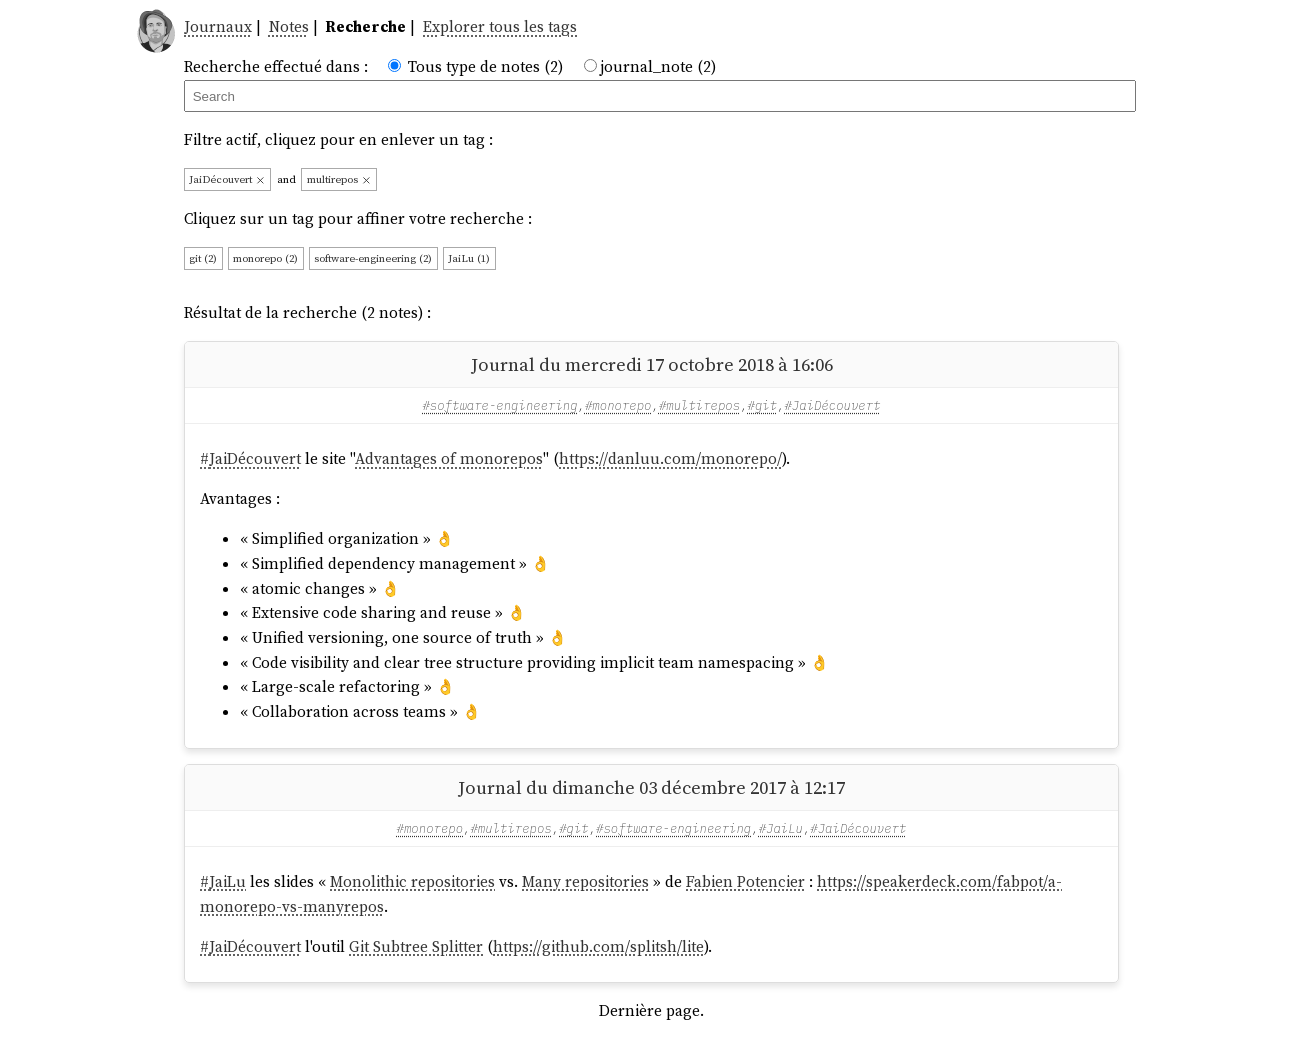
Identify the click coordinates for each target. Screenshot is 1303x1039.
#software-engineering (499, 405)
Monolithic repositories (412, 881)
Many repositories (585, 881)
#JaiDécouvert (832, 405)
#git (763, 405)
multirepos (339, 179)
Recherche (365, 26)
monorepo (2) (265, 258)
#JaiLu (781, 828)
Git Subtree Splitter (416, 946)
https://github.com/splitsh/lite (598, 946)
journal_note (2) (658, 66)
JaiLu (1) (469, 258)
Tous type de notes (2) (485, 66)
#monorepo (618, 405)
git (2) (203, 258)
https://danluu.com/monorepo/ (670, 458)
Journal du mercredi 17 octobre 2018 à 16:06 (652, 364)
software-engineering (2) (373, 258)
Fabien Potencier (745, 881)
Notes (289, 26)
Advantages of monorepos (449, 458)
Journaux (218, 26)
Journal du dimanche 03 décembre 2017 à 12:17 (651, 787)
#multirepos (699, 405)
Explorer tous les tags (500, 26)
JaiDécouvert (227, 179)
